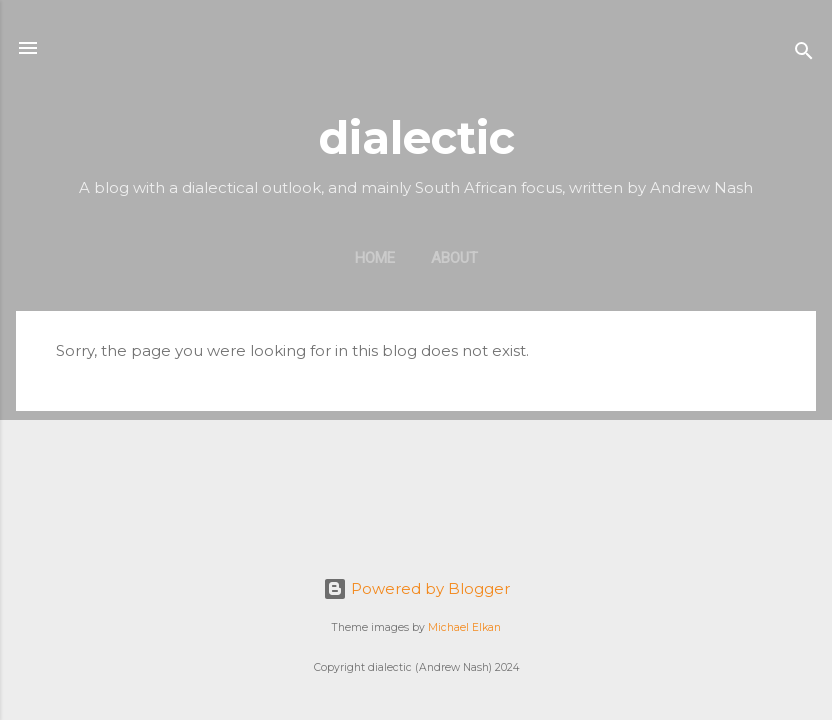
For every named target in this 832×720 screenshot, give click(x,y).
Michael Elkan (464, 627)
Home (375, 258)
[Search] (804, 54)
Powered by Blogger (416, 588)
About (454, 258)
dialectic (416, 137)
